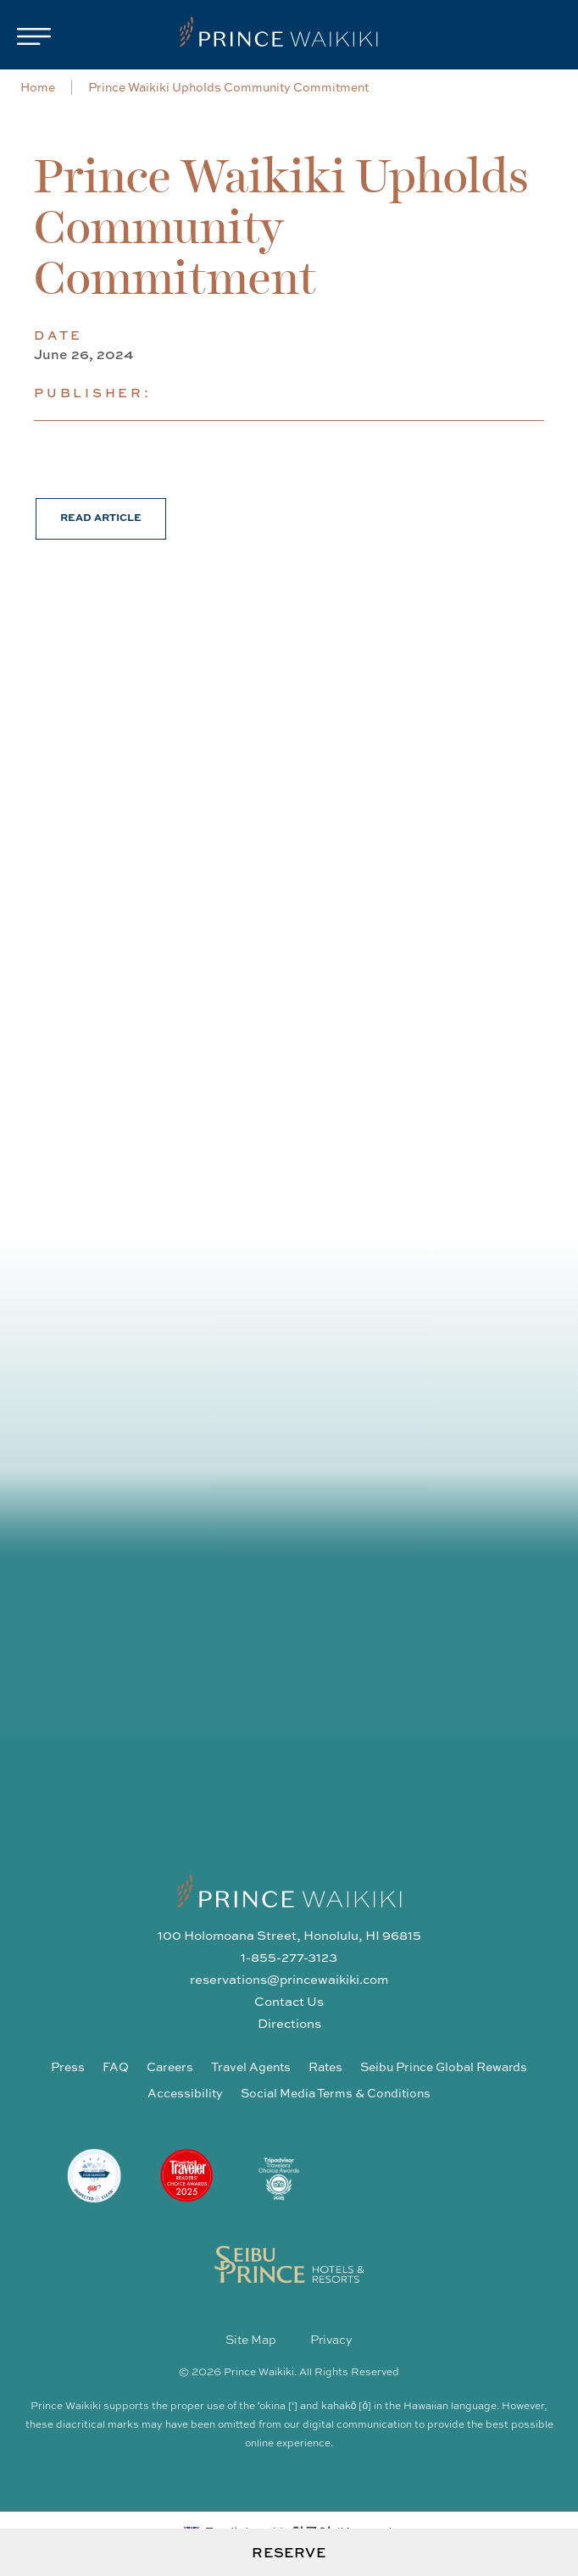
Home (37, 87)
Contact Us (289, 2001)
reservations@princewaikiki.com (289, 1979)
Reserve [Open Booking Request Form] (288, 2552)
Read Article (101, 516)
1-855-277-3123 (289, 1957)
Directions (289, 2023)
